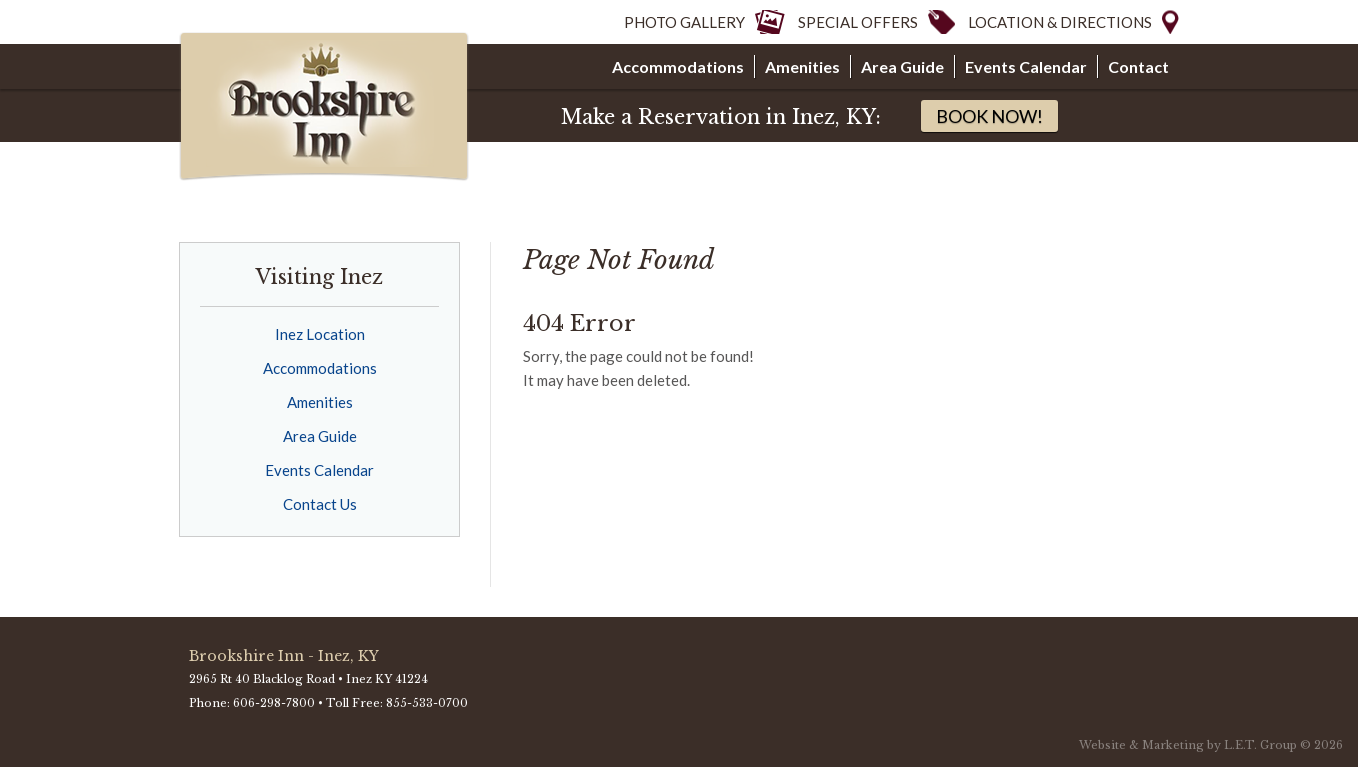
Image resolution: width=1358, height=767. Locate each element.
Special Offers (858, 22)
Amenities (802, 66)
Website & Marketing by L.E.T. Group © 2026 (1211, 745)
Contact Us (320, 504)
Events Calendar (1026, 66)
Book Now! (989, 116)
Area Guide (902, 66)
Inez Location (320, 334)
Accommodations (678, 66)
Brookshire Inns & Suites (326, 107)
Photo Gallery (684, 22)
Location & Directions (1060, 22)
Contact (1138, 66)
